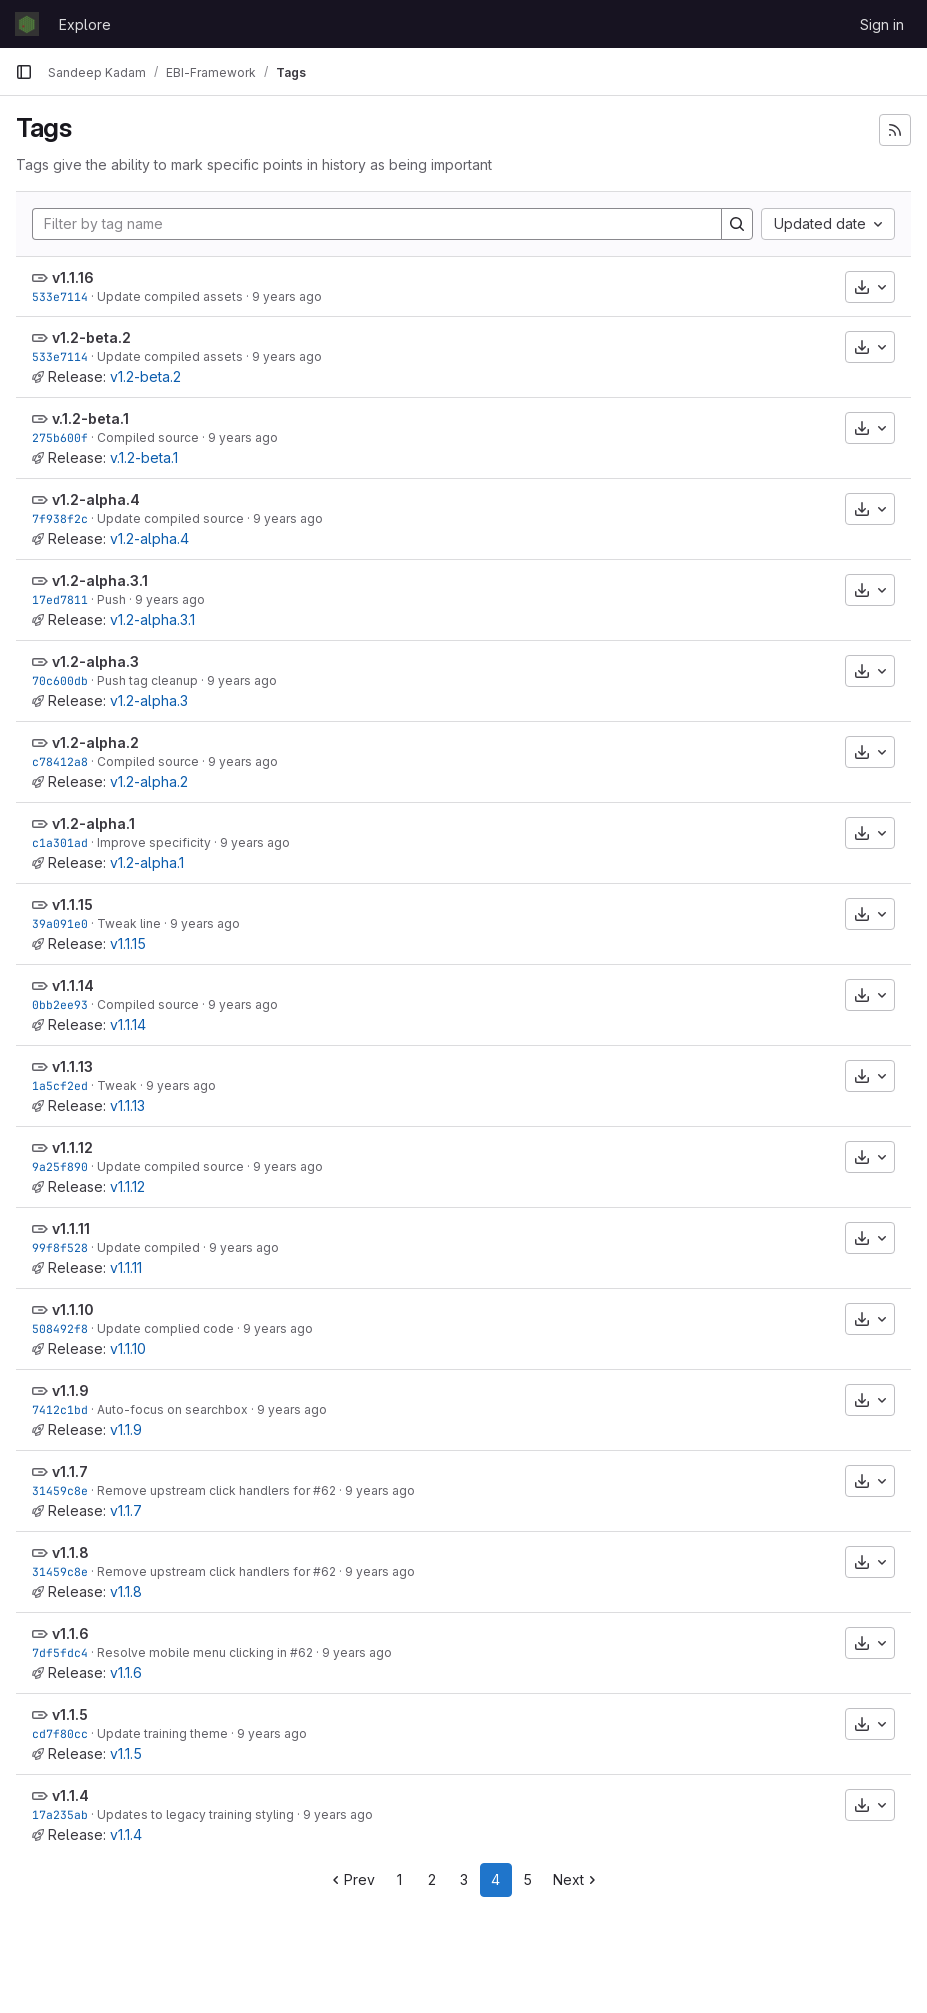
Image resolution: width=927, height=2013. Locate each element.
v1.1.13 (72, 1066)
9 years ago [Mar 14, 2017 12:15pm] (181, 1085)
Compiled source (148, 437)
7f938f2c (60, 518)
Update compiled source (170, 518)
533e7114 (60, 296)
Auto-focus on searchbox (172, 1409)
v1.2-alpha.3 (95, 661)
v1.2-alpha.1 (93, 823)
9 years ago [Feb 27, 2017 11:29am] (292, 1409)
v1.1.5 (70, 1714)
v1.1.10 (73, 1309)
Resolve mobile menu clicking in (193, 1652)
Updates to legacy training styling (195, 1814)
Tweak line (129, 923)
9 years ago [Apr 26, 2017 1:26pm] (288, 518)
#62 (324, 1490)
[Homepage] (27, 24)
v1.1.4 (70, 1795)
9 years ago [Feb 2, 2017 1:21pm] (338, 1814)
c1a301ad (60, 842)
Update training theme (162, 1733)
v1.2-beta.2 (91, 337)
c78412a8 (60, 761)
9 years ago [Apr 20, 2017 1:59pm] (242, 680)
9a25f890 (60, 1166)
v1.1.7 (70, 1471)
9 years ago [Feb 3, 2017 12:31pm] (357, 1652)
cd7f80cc (60, 1733)
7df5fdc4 (60, 1652)
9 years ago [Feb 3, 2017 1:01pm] (380, 1490)
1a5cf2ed (60, 1085)
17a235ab (60, 1814)
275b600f (60, 437)
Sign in (882, 24)
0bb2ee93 (60, 1004)
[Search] (737, 224)
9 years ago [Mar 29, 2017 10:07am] (243, 1004)
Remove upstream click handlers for (205, 1490)
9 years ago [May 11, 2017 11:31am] (243, 437)
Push (111, 599)
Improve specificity (154, 842)
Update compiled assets (170, 296)
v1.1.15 (72, 904)
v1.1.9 (70, 1390)
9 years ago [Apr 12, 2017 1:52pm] (255, 842)
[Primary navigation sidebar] (24, 72)
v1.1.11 (71, 1228)
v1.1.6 (70, 1633)
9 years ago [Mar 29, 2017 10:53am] (205, 923)
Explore (85, 24)
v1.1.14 (73, 985)
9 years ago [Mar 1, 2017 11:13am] (244, 1247)
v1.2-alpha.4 (96, 499)
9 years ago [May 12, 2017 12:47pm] (287, 296)
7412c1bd (60, 1409)
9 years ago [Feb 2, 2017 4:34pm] (272, 1733)
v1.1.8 (70, 1552)
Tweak (117, 1085)
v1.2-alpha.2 (95, 742)
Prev (351, 1879)
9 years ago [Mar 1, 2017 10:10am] (278, 1328)
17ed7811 (60, 599)
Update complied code (165, 1328)
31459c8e (60, 1490)
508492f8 (60, 1328)
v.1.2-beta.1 (90, 418)
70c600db (60, 680)
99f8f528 (60, 1247)
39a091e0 (60, 923)
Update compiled (148, 1247)
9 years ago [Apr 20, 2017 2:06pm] (170, 599)
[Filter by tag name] (377, 224)
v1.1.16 (73, 277)
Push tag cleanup (147, 680)
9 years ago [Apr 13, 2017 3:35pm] (243, 761)
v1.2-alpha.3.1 (100, 580)
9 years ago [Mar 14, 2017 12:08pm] (288, 1166)
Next (576, 1879)
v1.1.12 (72, 1147)
